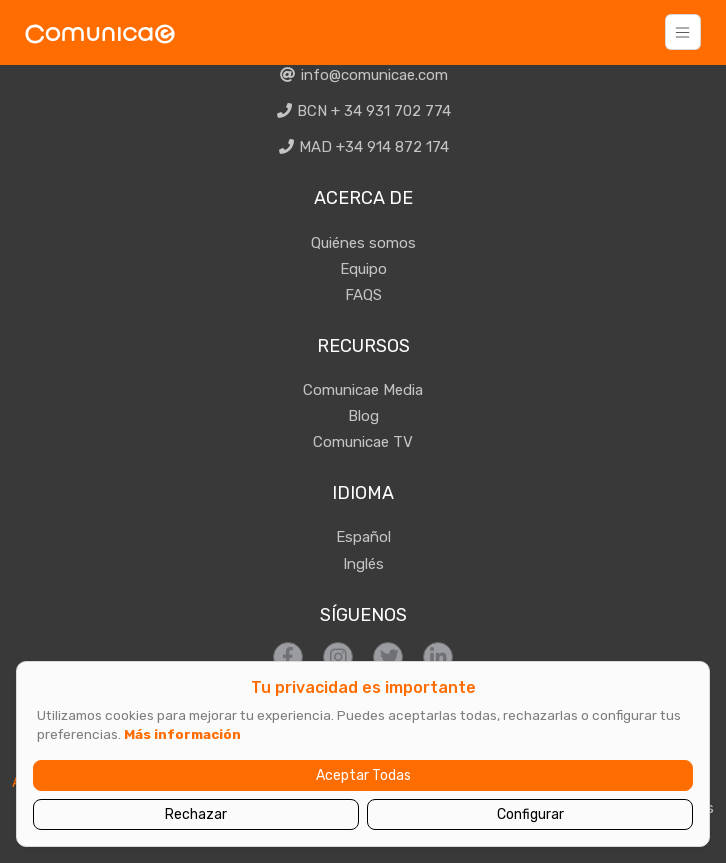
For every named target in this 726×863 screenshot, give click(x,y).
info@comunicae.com (363, 75)
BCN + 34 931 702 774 (363, 111)
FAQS (363, 295)
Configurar (530, 814)
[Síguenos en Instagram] (338, 657)
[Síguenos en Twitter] (388, 657)
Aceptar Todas (363, 775)
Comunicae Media (363, 390)
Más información (182, 734)
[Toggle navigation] (683, 32)
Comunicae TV (363, 442)
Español (363, 537)
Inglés (363, 564)
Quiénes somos (363, 243)
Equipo (363, 269)
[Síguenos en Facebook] (288, 657)
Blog (363, 416)
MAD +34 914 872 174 (363, 147)
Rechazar (196, 814)
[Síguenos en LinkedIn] (438, 657)
